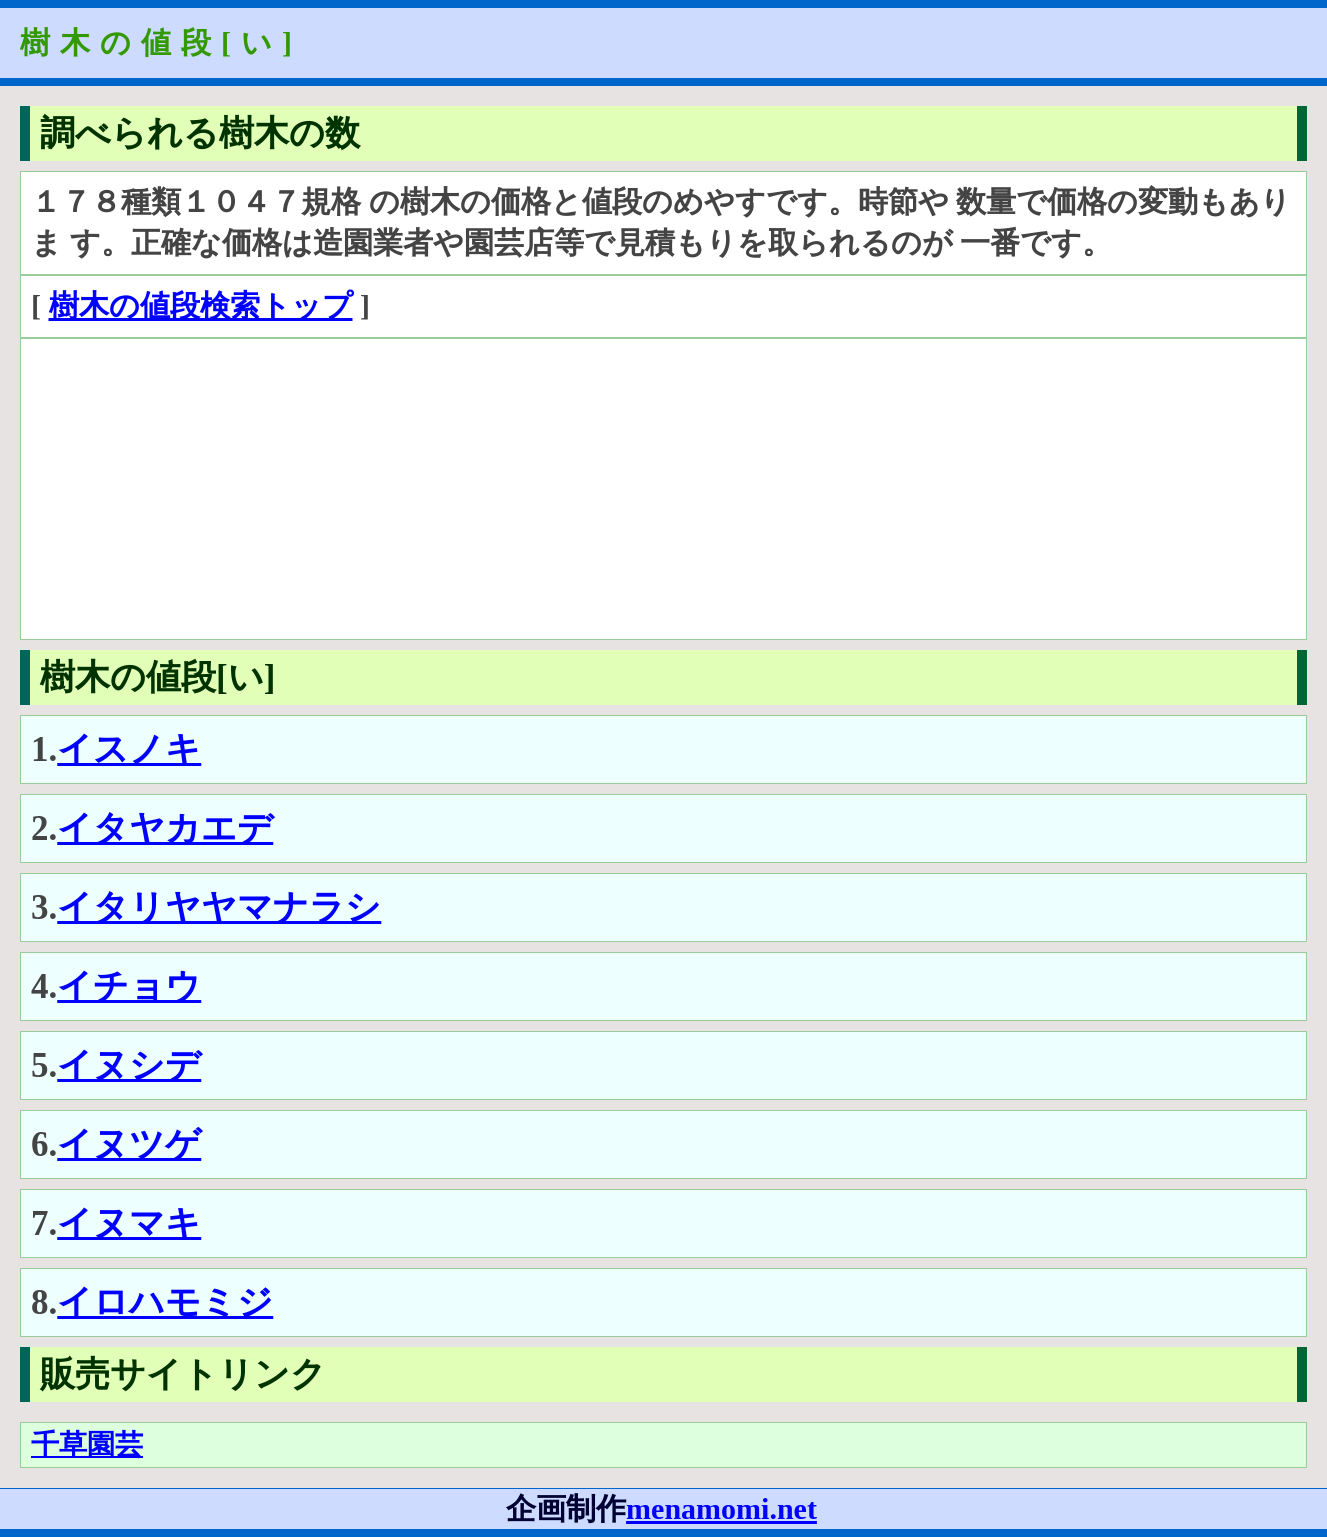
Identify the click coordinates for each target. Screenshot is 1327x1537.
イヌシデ (129, 1065)
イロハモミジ (165, 1302)
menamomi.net (721, 1508)
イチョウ (129, 986)
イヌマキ (129, 1223)
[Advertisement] (631, 489)
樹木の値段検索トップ (201, 305)
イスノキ (129, 749)
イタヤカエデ (165, 828)
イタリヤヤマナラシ (219, 907)
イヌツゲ (129, 1144)
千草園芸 (87, 1444)
